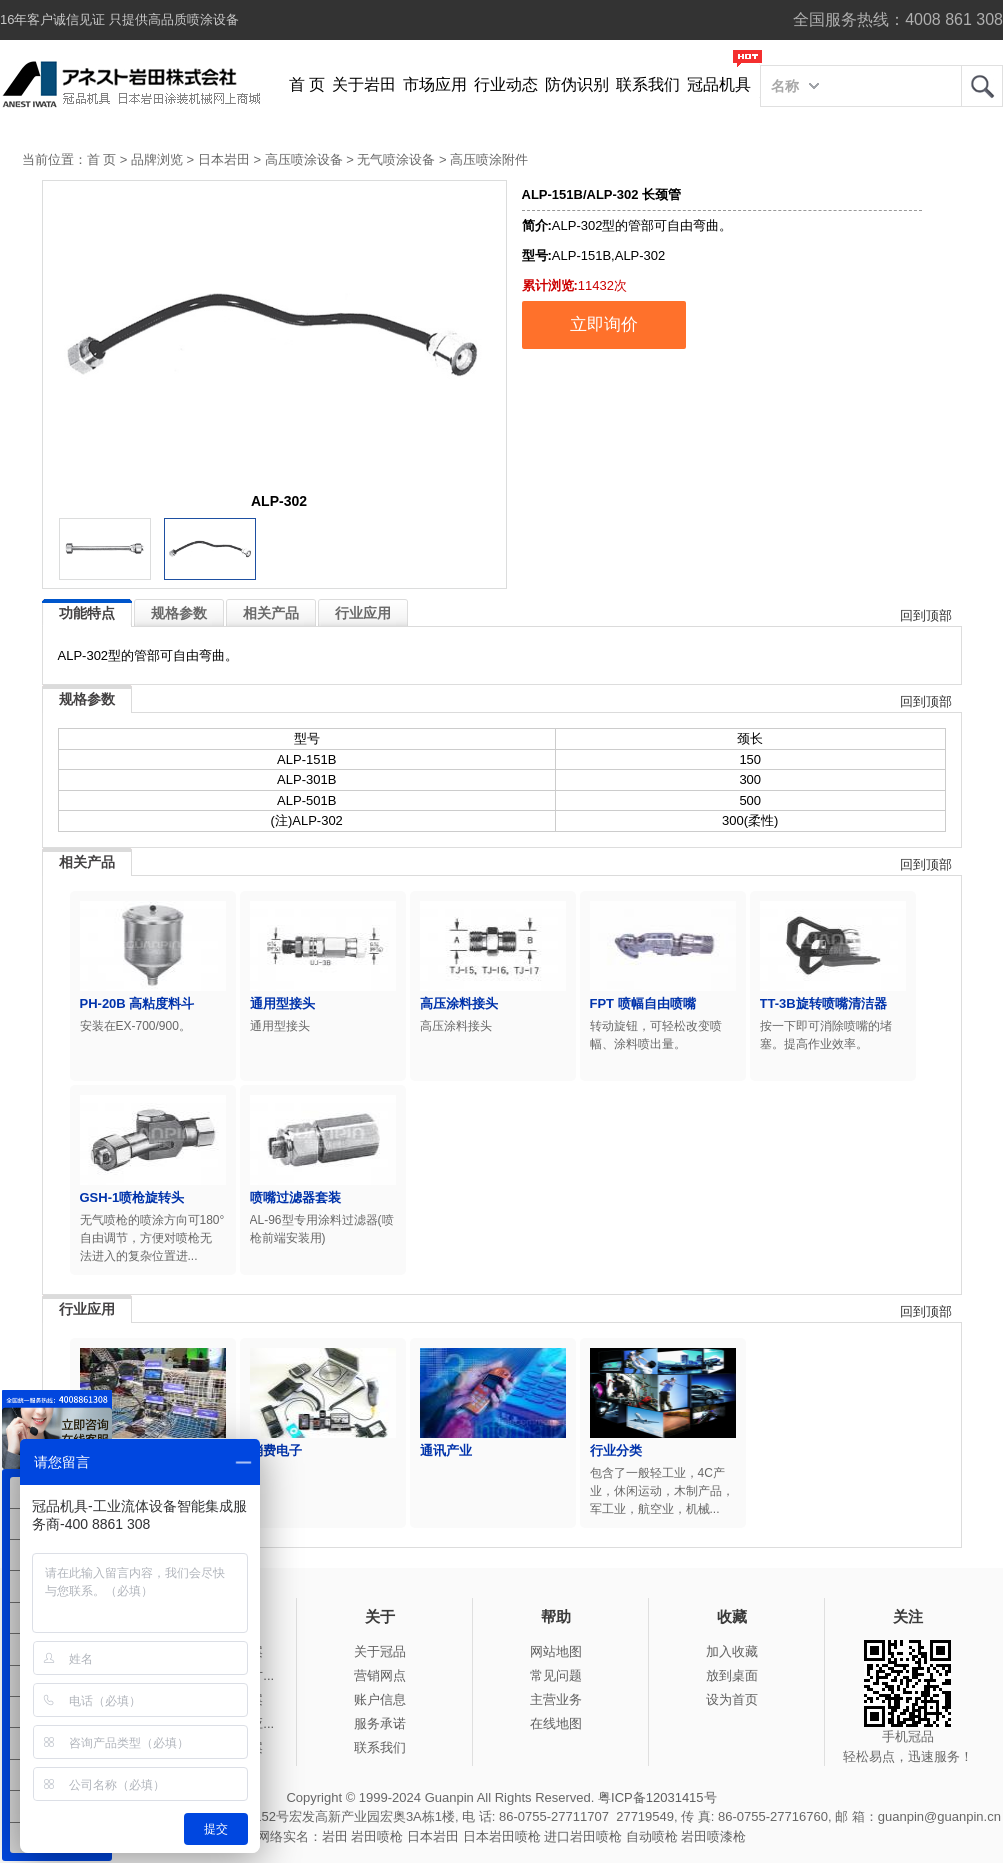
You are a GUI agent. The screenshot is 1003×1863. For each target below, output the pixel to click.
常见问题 (556, 1675)
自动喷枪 (652, 1836)
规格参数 (179, 613)
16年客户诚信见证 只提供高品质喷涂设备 (119, 19)
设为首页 (732, 1699)
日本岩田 (224, 159)
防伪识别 (577, 84)
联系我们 (648, 84)
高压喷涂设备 (304, 159)
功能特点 (87, 613)
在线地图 (556, 1723)
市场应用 (435, 84)
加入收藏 (732, 1651)
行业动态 (506, 84)
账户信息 (380, 1699)
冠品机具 (719, 84)
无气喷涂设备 (396, 159)
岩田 (982, 86)
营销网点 (380, 1675)
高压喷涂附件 (489, 159)
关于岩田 (364, 84)
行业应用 (363, 613)
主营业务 (556, 1699)
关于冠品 (380, 1651)
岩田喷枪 (377, 1836)
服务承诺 (380, 1723)
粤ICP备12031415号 (657, 1797)
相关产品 (271, 613)
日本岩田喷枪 (502, 1836)
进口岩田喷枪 (583, 1836)
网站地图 (556, 1651)
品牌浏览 (157, 159)
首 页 (307, 84)
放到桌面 (732, 1675)
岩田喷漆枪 (713, 1836)
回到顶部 (926, 615)
